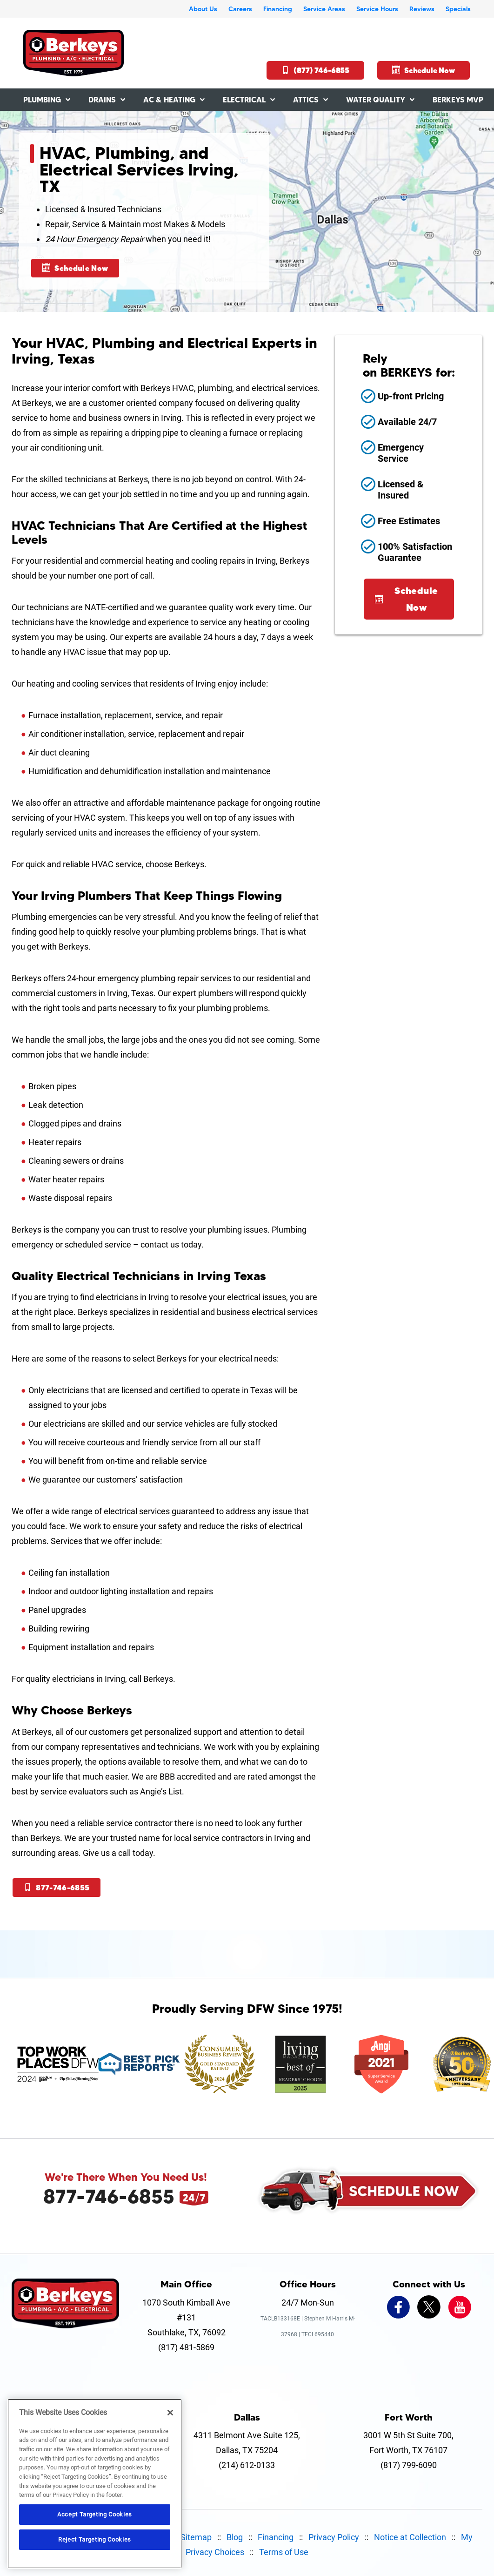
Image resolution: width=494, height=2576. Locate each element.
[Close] (170, 2412)
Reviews (421, 9)
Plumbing (42, 99)
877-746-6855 (56, 1887)
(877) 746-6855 (315, 70)
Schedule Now (423, 70)
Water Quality (375, 99)
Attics (306, 99)
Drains (102, 99)
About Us (203, 9)
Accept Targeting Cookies (94, 2514)
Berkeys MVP (458, 99)
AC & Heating (169, 99)
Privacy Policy (333, 2537)
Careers (240, 9)
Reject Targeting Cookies (94, 2539)
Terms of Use (283, 2552)
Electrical (244, 99)
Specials (458, 9)
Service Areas (324, 9)
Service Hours (377, 9)
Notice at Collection (410, 2537)
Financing (277, 9)
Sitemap (196, 2537)
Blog (235, 2537)
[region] (94, 2484)
